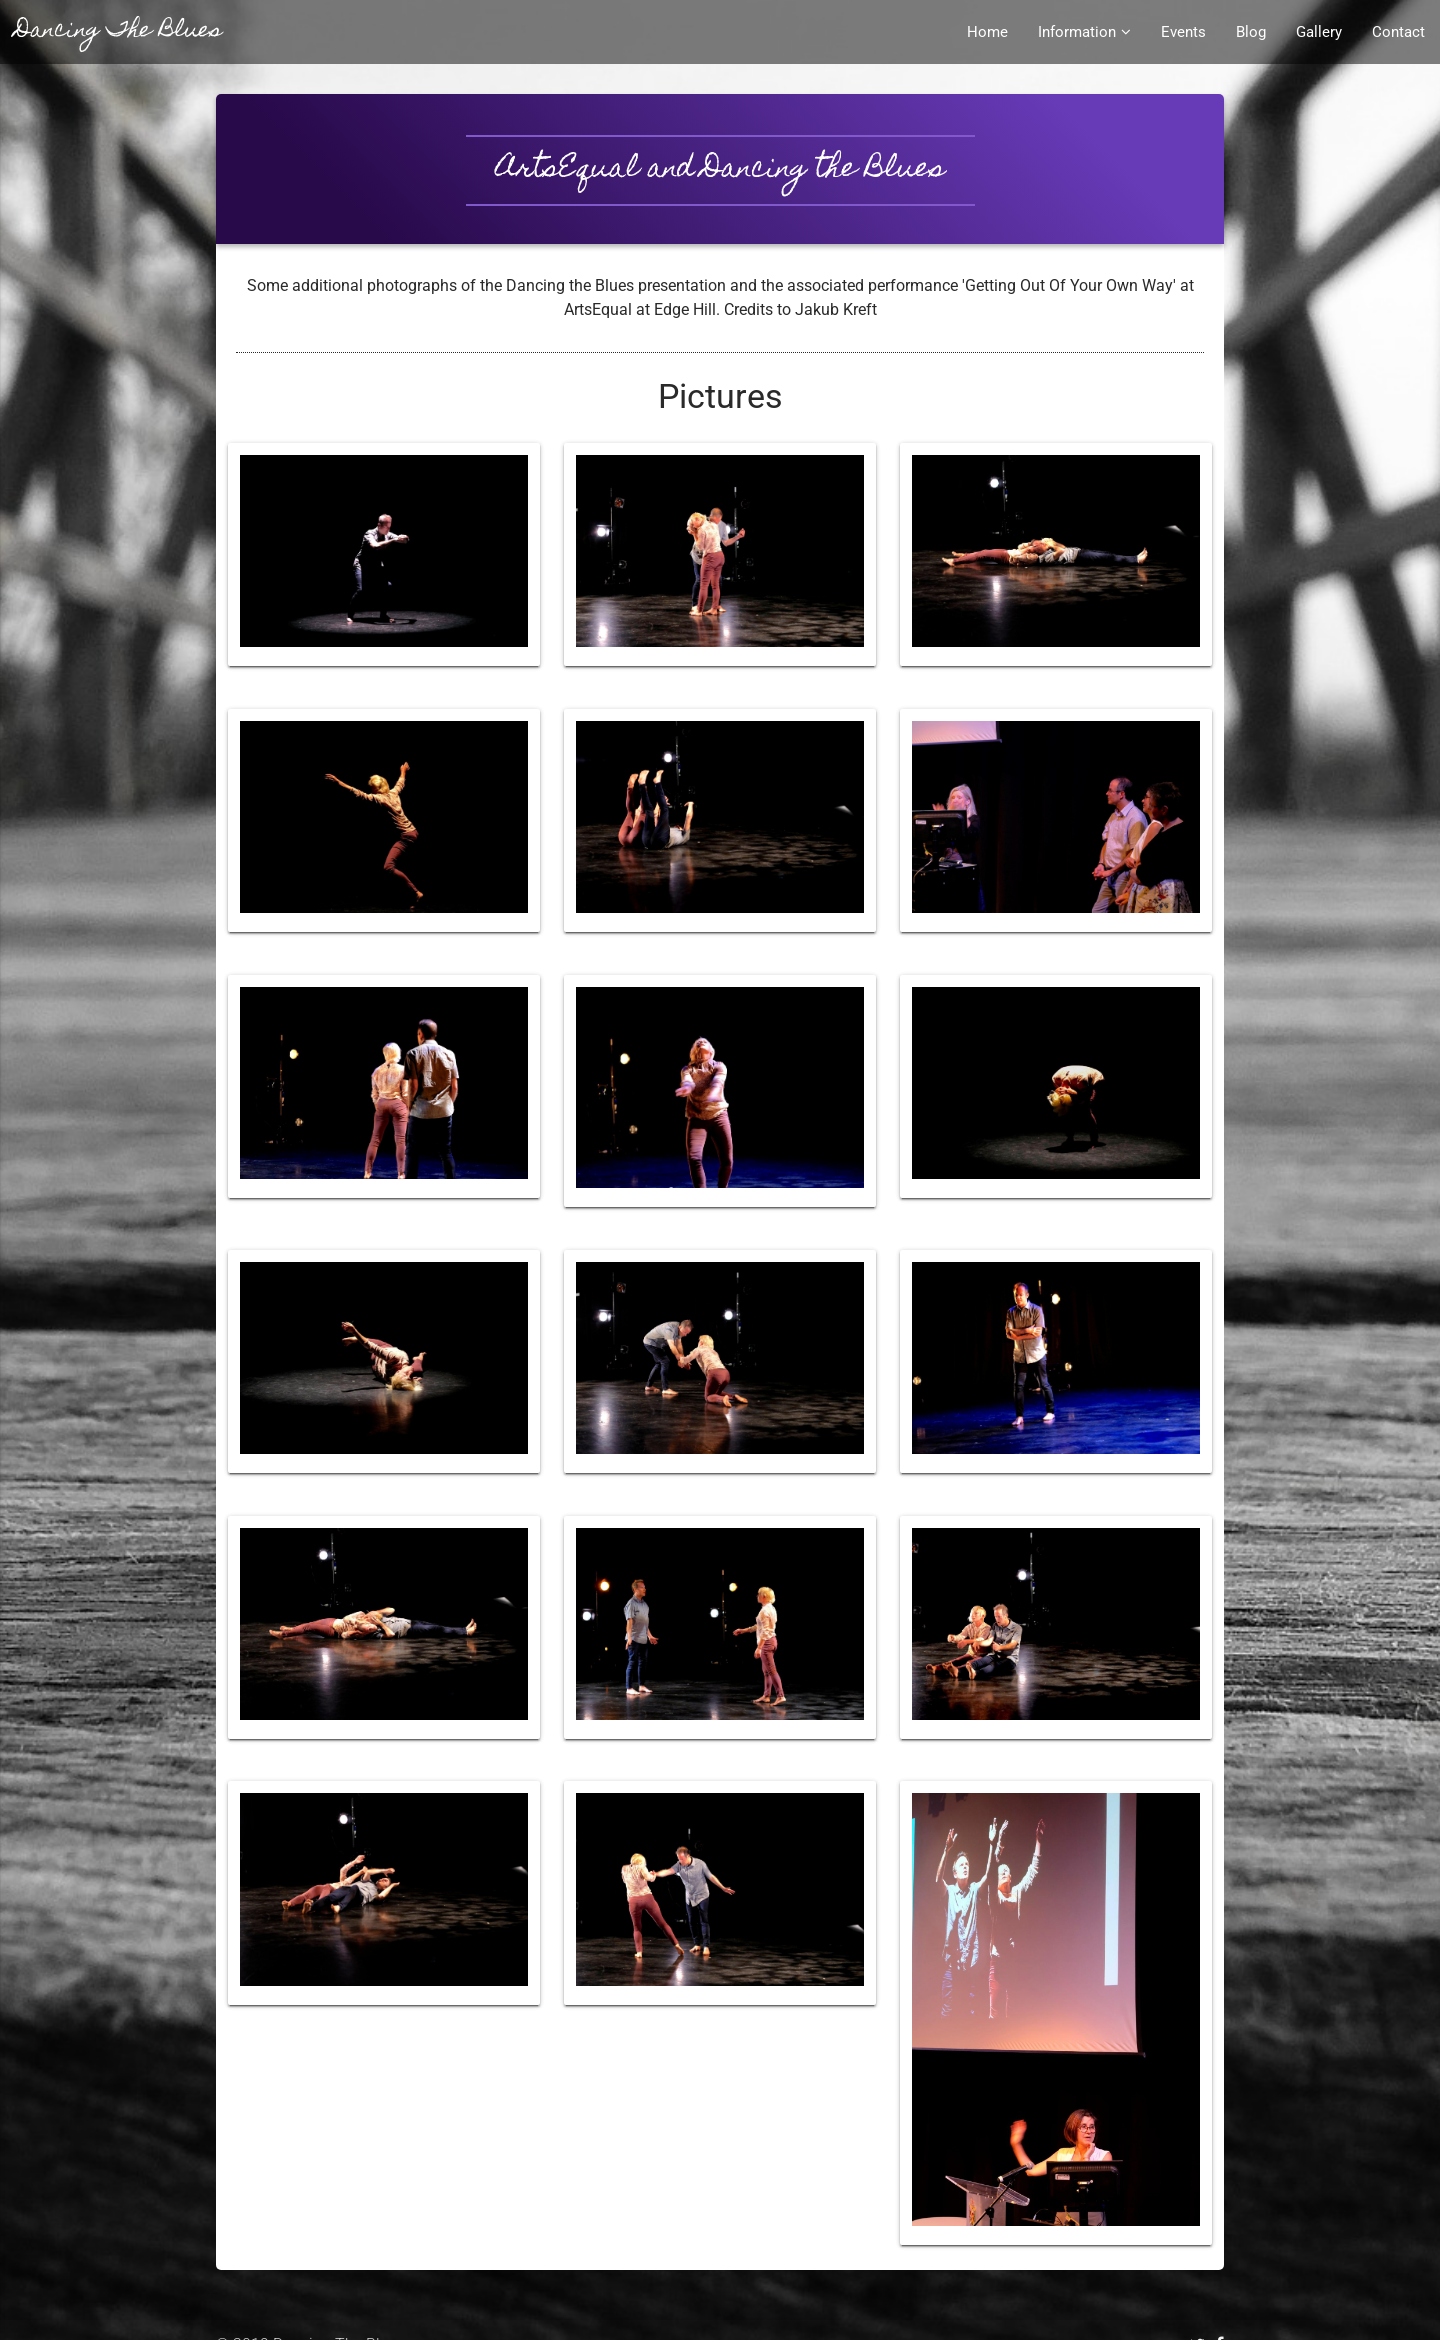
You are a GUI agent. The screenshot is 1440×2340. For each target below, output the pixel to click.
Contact (1398, 32)
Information (1084, 32)
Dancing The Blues (118, 31)
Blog (1251, 32)
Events (1183, 32)
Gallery (1319, 32)
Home (987, 32)
